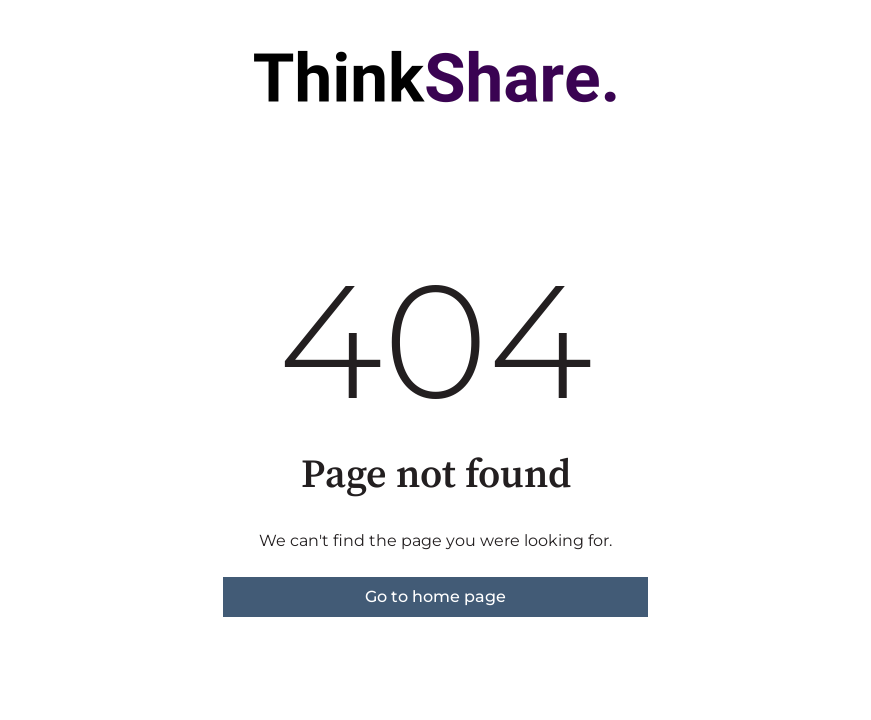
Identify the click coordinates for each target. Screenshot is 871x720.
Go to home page (435, 596)
